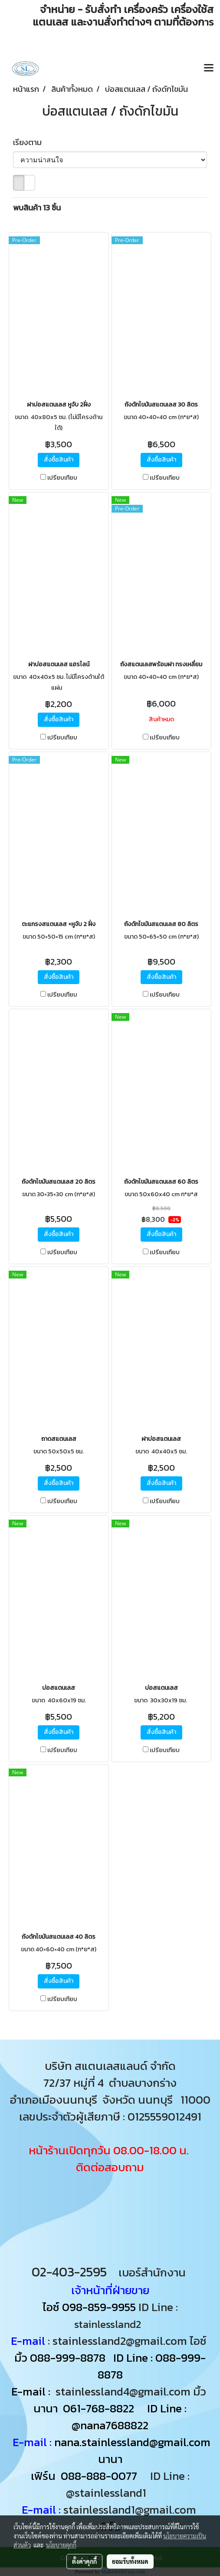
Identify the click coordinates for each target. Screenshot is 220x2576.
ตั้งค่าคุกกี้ (84, 2561)
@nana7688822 (110, 2425)
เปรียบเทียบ (62, 478)
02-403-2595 (69, 2272)
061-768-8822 (99, 2408)
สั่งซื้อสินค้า (58, 459)
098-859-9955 (99, 2306)
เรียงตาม (30, 142)
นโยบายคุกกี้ (61, 2545)
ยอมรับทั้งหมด (130, 2561)
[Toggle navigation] (208, 68)
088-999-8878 (67, 2357)
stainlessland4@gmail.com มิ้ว (131, 2391)
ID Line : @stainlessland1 (128, 2484)
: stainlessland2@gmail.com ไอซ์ (127, 2340)
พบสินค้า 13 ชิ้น (37, 207)
